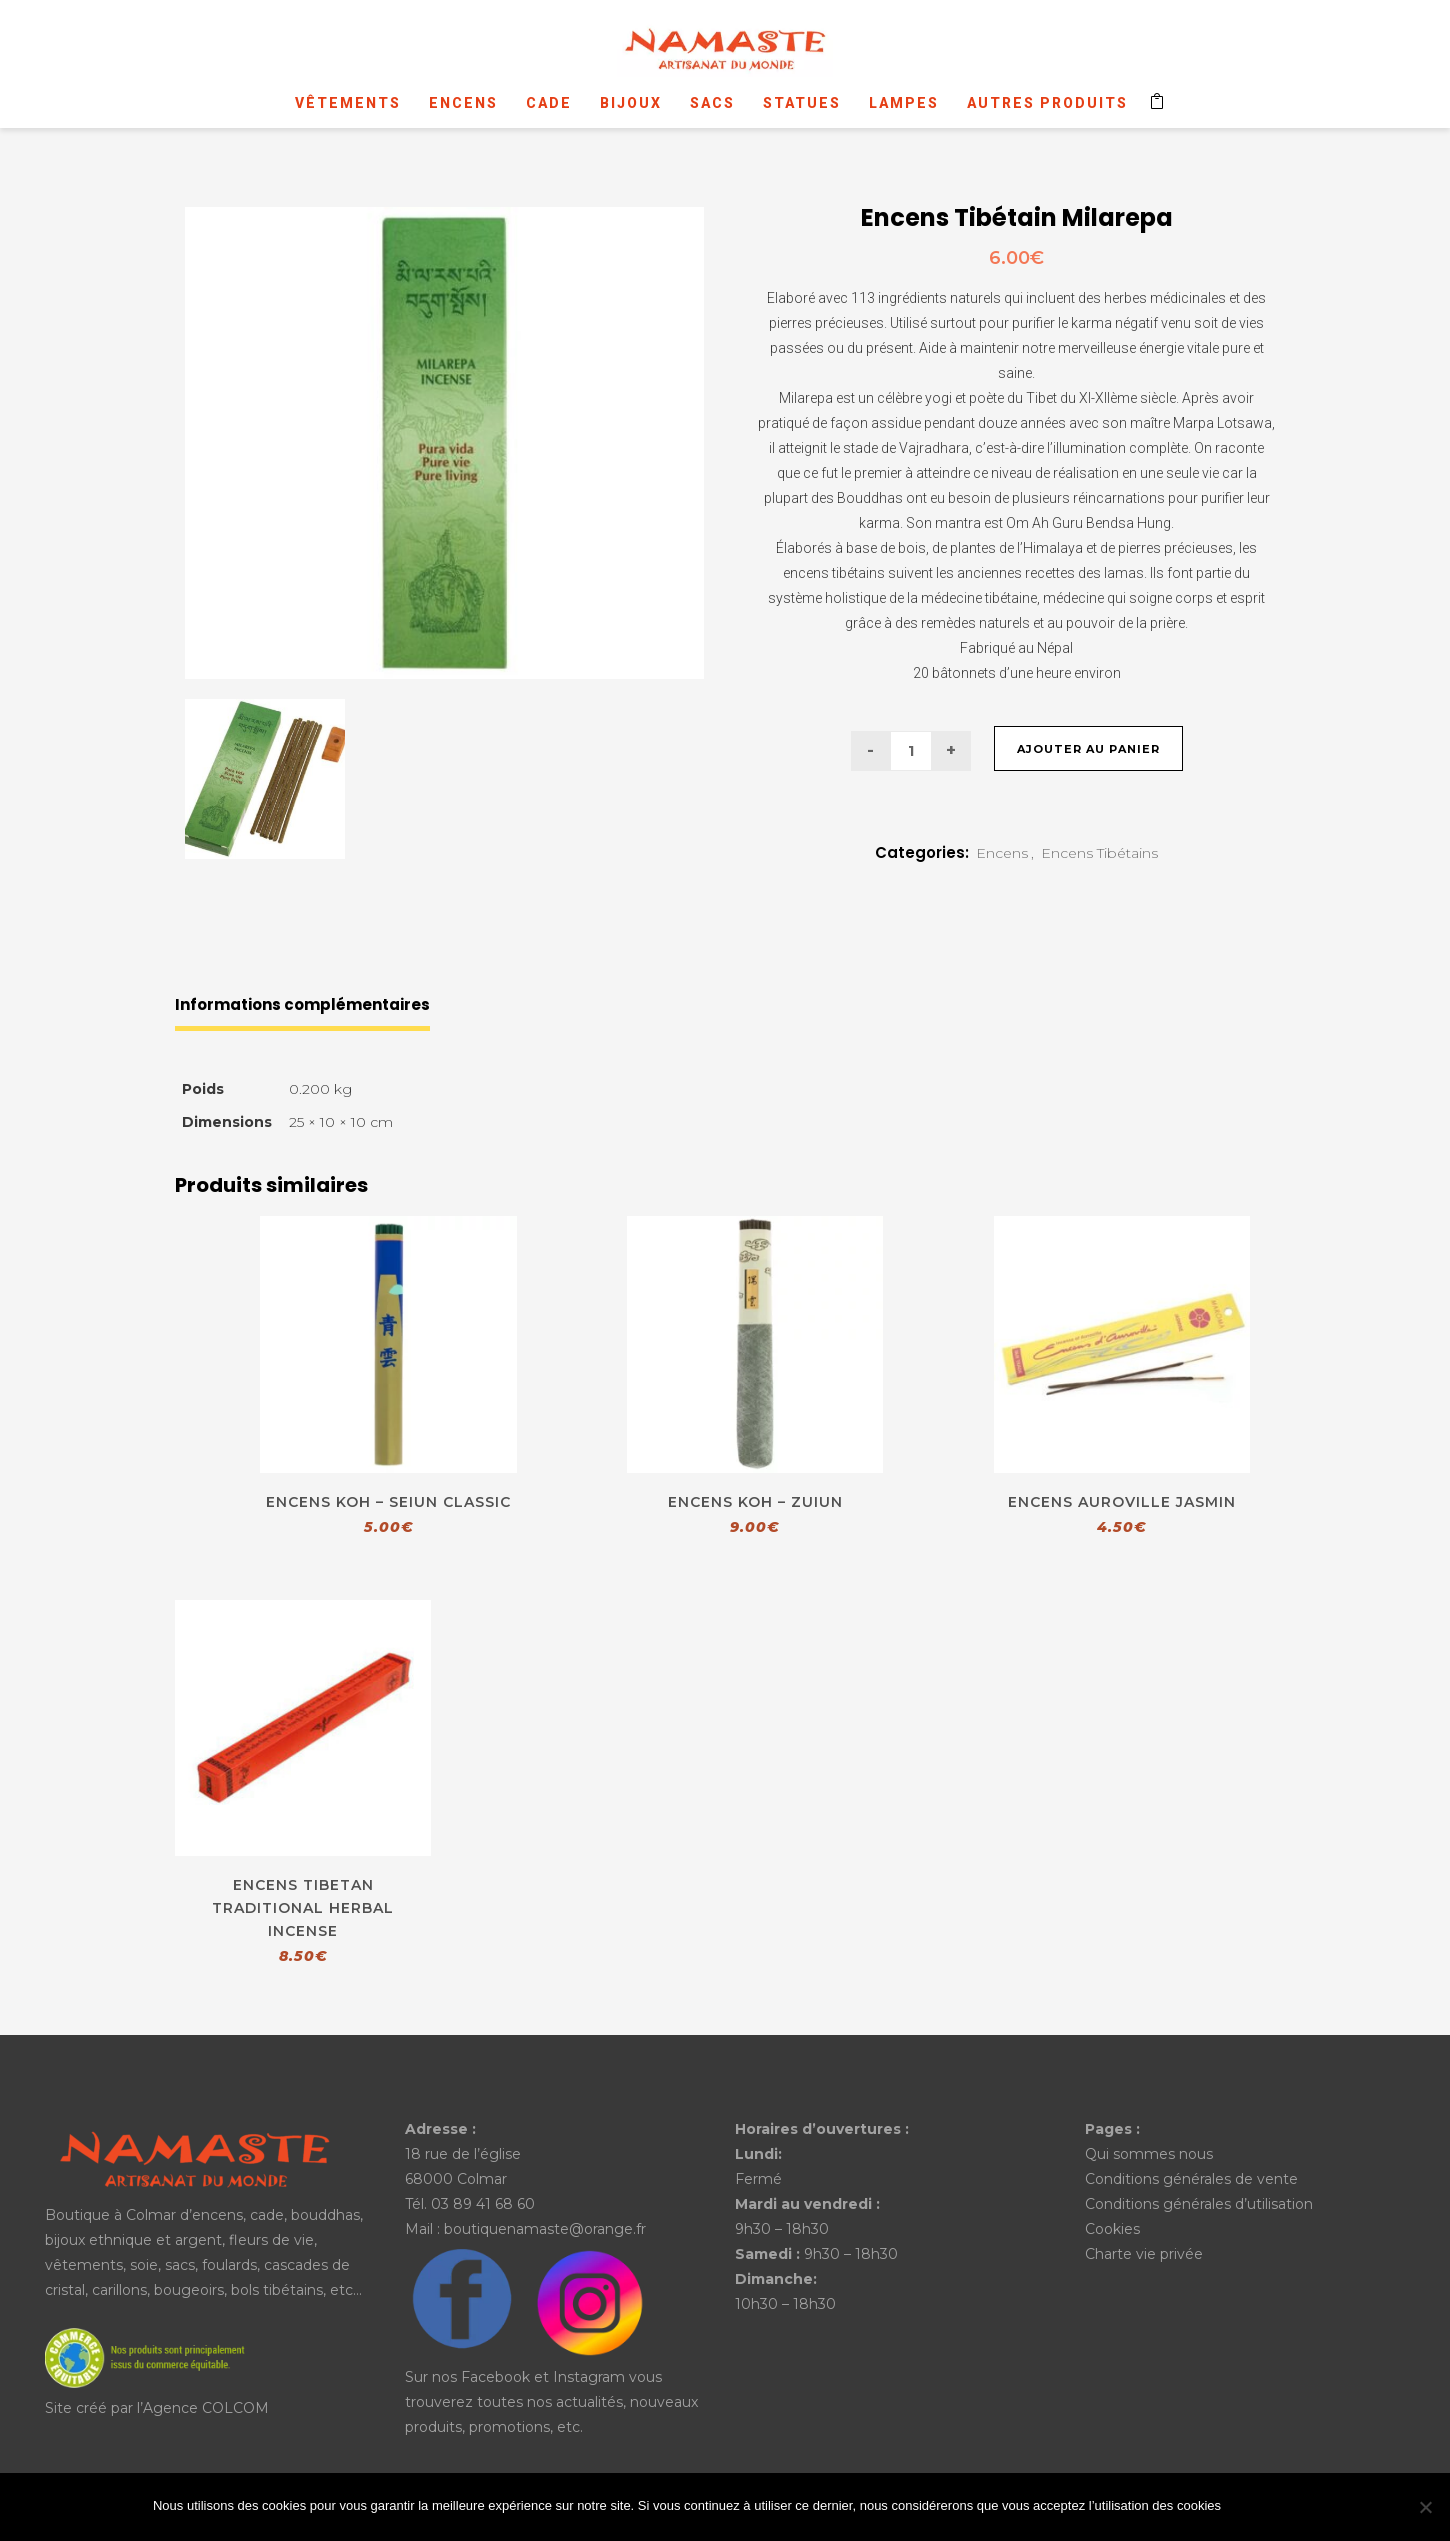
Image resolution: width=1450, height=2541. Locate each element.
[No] (1425, 2507)
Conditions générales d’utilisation (1199, 2204)
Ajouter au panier (1088, 749)
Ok (1264, 2508)
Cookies (1112, 2229)
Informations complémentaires (302, 1004)
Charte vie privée (1144, 2254)
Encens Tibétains (1099, 853)
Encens (1002, 853)
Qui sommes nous (1149, 2154)
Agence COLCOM (206, 2408)
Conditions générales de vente (1191, 2179)
